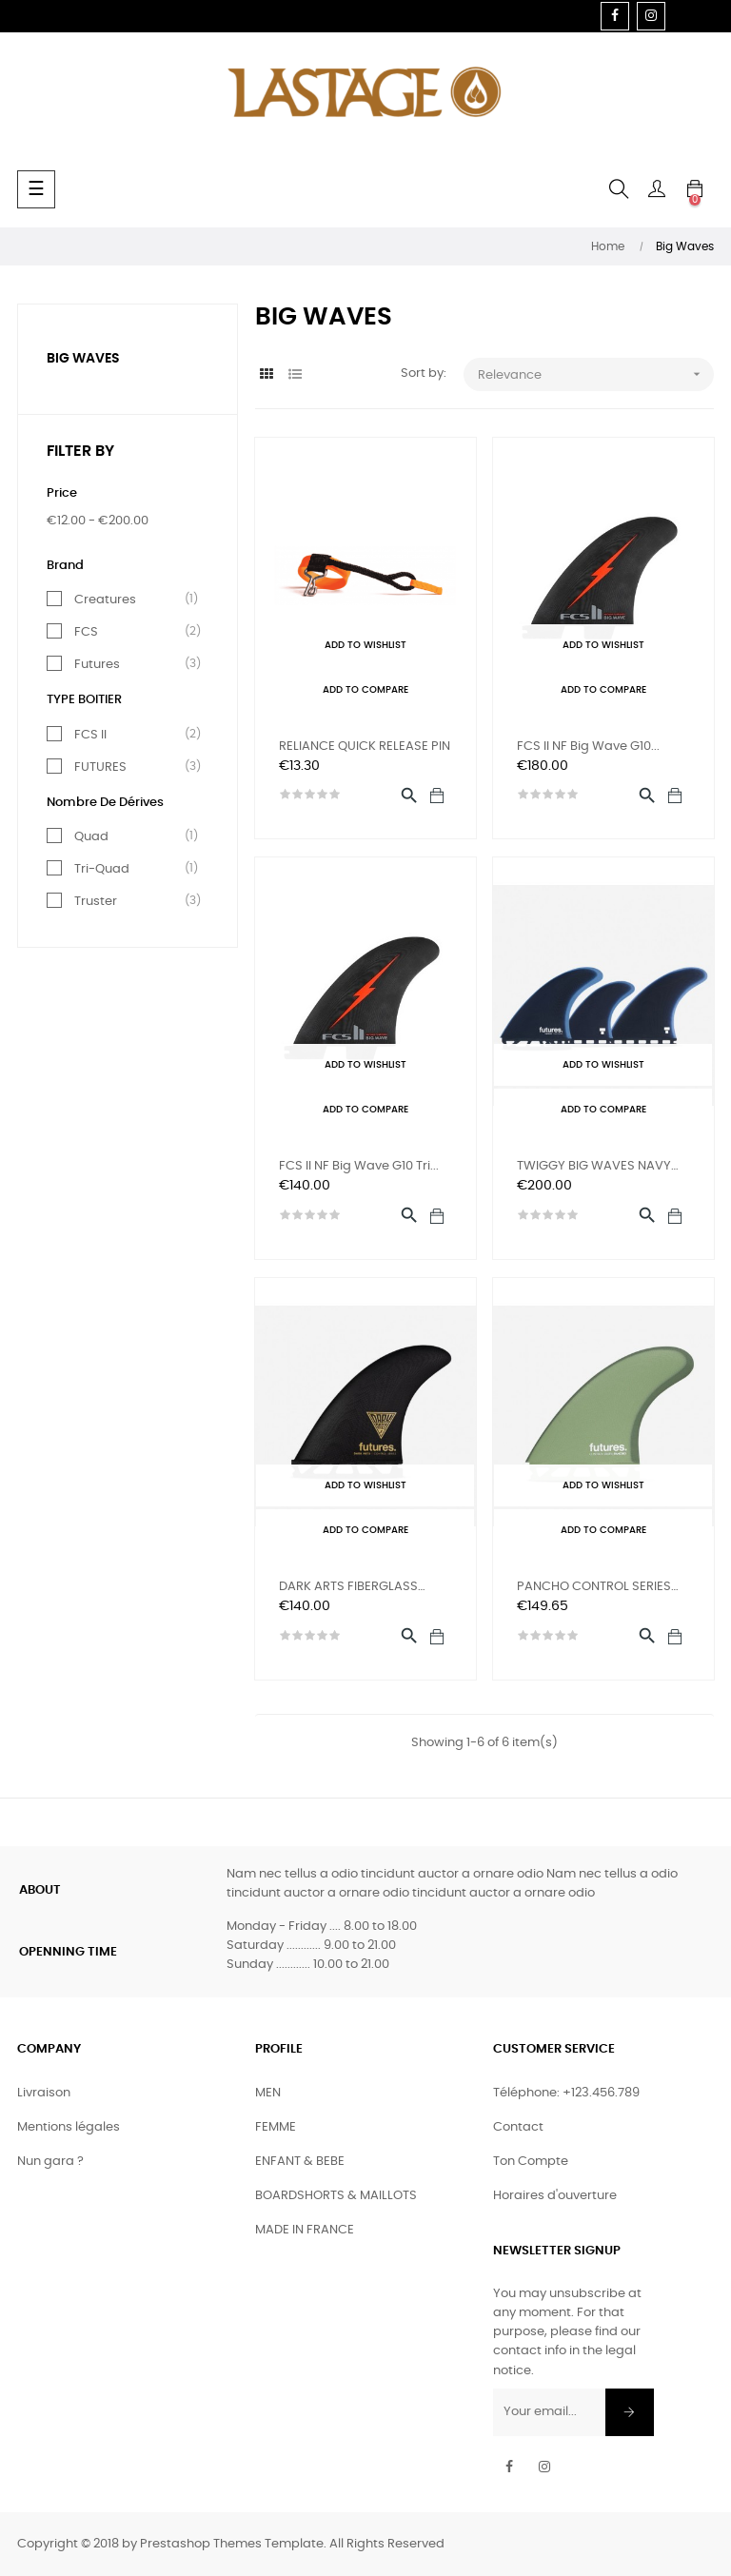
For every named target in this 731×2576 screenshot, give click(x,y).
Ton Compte (530, 2161)
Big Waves (83, 358)
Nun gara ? (50, 2161)
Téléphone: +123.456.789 (566, 2093)
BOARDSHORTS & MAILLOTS (336, 2196)
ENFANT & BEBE (300, 2161)
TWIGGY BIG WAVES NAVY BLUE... (594, 1168)
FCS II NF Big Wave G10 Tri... (359, 1166)
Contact (518, 2127)
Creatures (131, 599)
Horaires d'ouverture (555, 2196)
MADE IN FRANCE (304, 2230)
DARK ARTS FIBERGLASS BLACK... (348, 1589)
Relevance (596, 374)
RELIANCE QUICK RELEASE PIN (364, 746)
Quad (131, 836)
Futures (131, 664)
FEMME (275, 2127)
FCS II (131, 734)
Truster (131, 901)
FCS (131, 631)
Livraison (43, 2093)
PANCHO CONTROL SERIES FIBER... (594, 1589)
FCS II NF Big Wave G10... (588, 746)
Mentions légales (68, 2127)
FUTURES (131, 767)
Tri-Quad (131, 868)
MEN (268, 2093)
